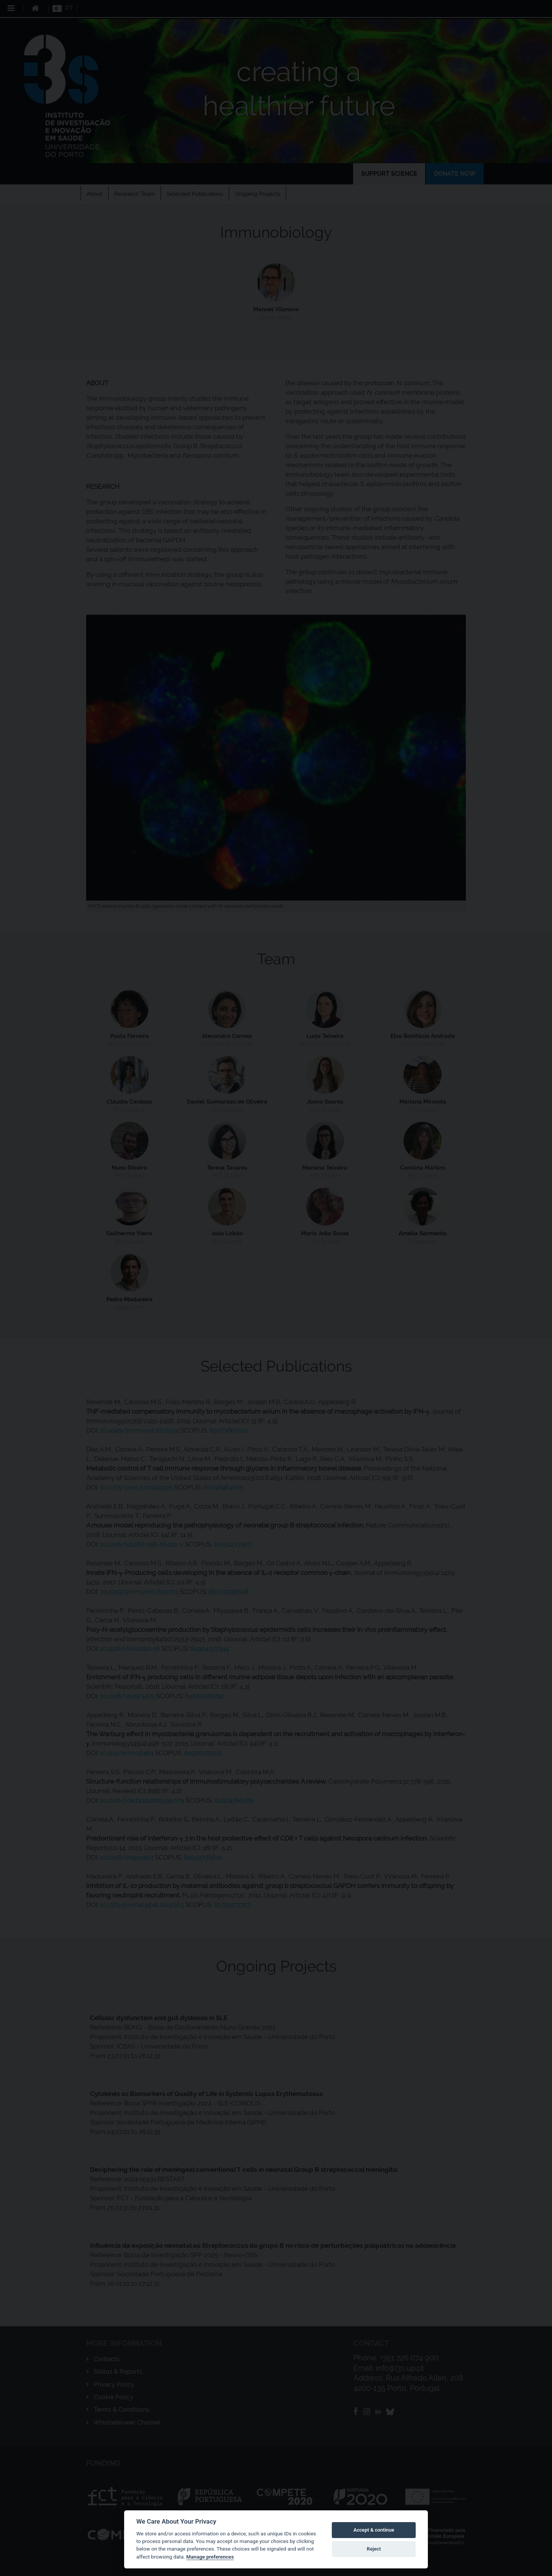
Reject (374, 2549)
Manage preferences (210, 2557)
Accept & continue (373, 2530)
